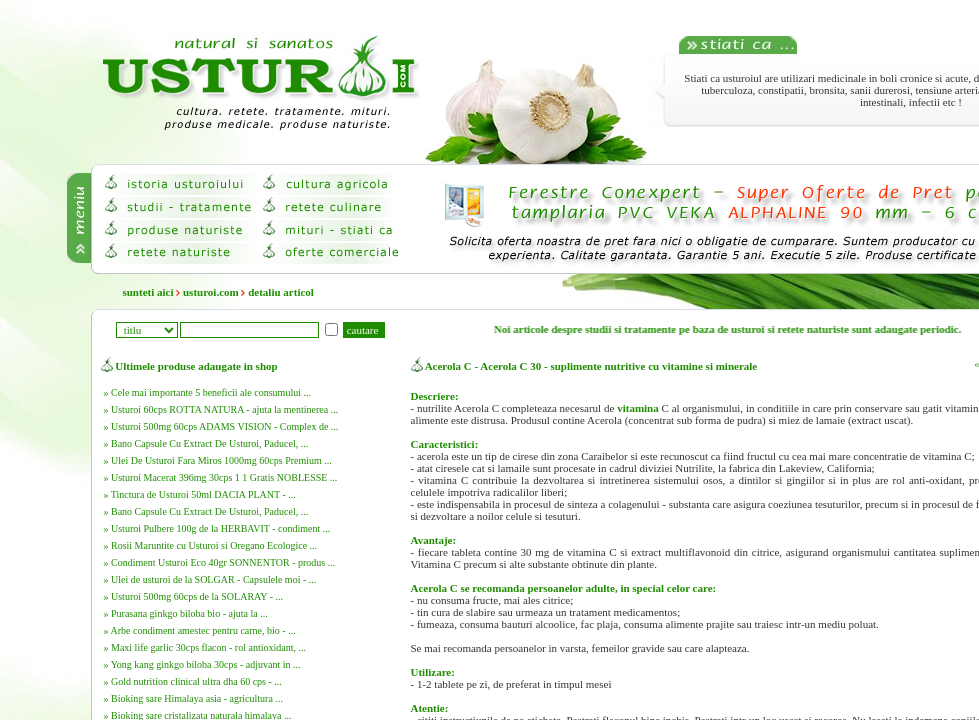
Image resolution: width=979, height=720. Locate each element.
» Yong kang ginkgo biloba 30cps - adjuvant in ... (202, 664)
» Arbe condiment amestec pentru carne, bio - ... (200, 630)
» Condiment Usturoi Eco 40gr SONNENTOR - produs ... (220, 562)
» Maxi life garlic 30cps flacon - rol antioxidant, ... (205, 647)
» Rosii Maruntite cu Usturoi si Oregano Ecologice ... (211, 545)
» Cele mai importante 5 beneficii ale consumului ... (207, 392)
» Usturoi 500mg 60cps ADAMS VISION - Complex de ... (221, 426)
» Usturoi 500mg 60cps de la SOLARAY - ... (194, 596)
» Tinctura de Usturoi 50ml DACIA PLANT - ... (200, 494)
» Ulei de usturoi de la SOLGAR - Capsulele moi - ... (210, 579)
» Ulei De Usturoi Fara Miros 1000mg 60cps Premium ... (218, 460)
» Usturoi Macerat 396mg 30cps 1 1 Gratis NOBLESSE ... (221, 477)
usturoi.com (211, 292)
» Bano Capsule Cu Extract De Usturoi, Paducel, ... (206, 443)
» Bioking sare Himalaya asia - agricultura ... (193, 698)
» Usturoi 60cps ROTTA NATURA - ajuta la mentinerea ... (221, 409)
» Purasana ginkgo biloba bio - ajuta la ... (186, 613)
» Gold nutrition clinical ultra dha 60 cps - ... (193, 681)
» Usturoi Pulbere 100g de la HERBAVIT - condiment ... (217, 528)
